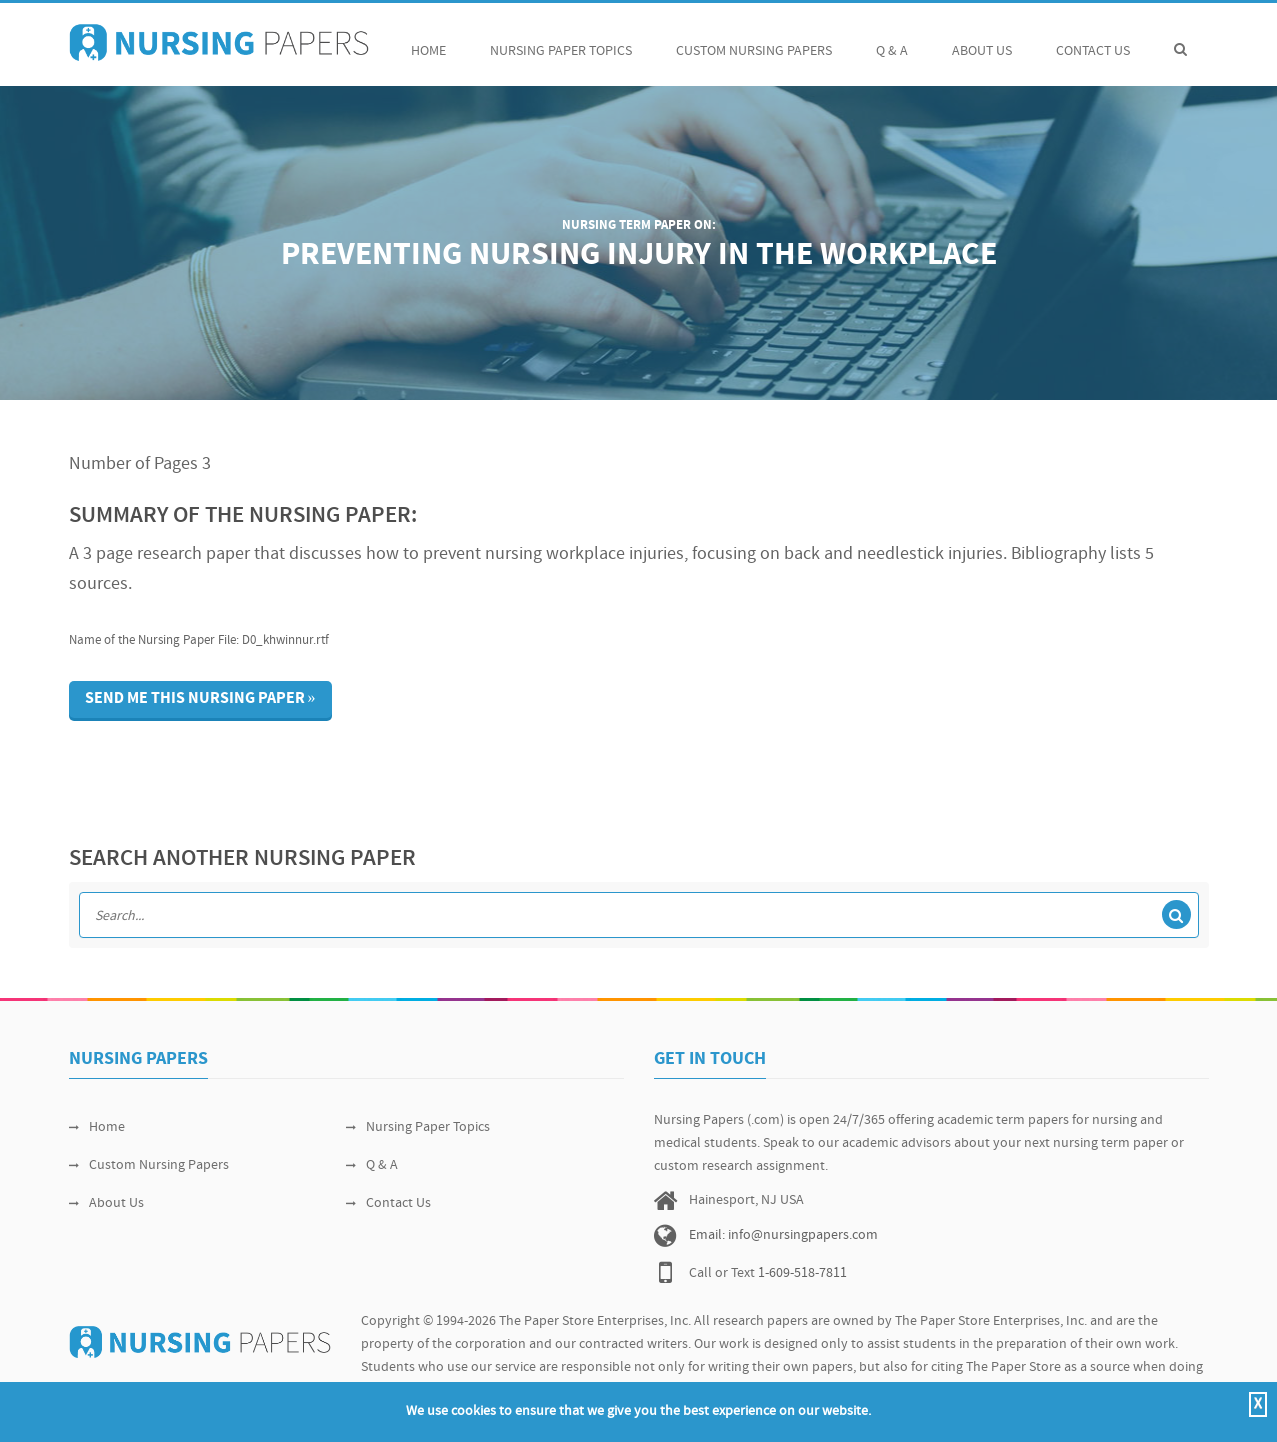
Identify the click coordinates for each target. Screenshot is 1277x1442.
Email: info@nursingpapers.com (783, 1235)
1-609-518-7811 (802, 1273)
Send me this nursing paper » (200, 699)
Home (428, 40)
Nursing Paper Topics (561, 40)
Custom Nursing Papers (754, 40)
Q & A (892, 40)
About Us (982, 40)
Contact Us (1093, 40)
